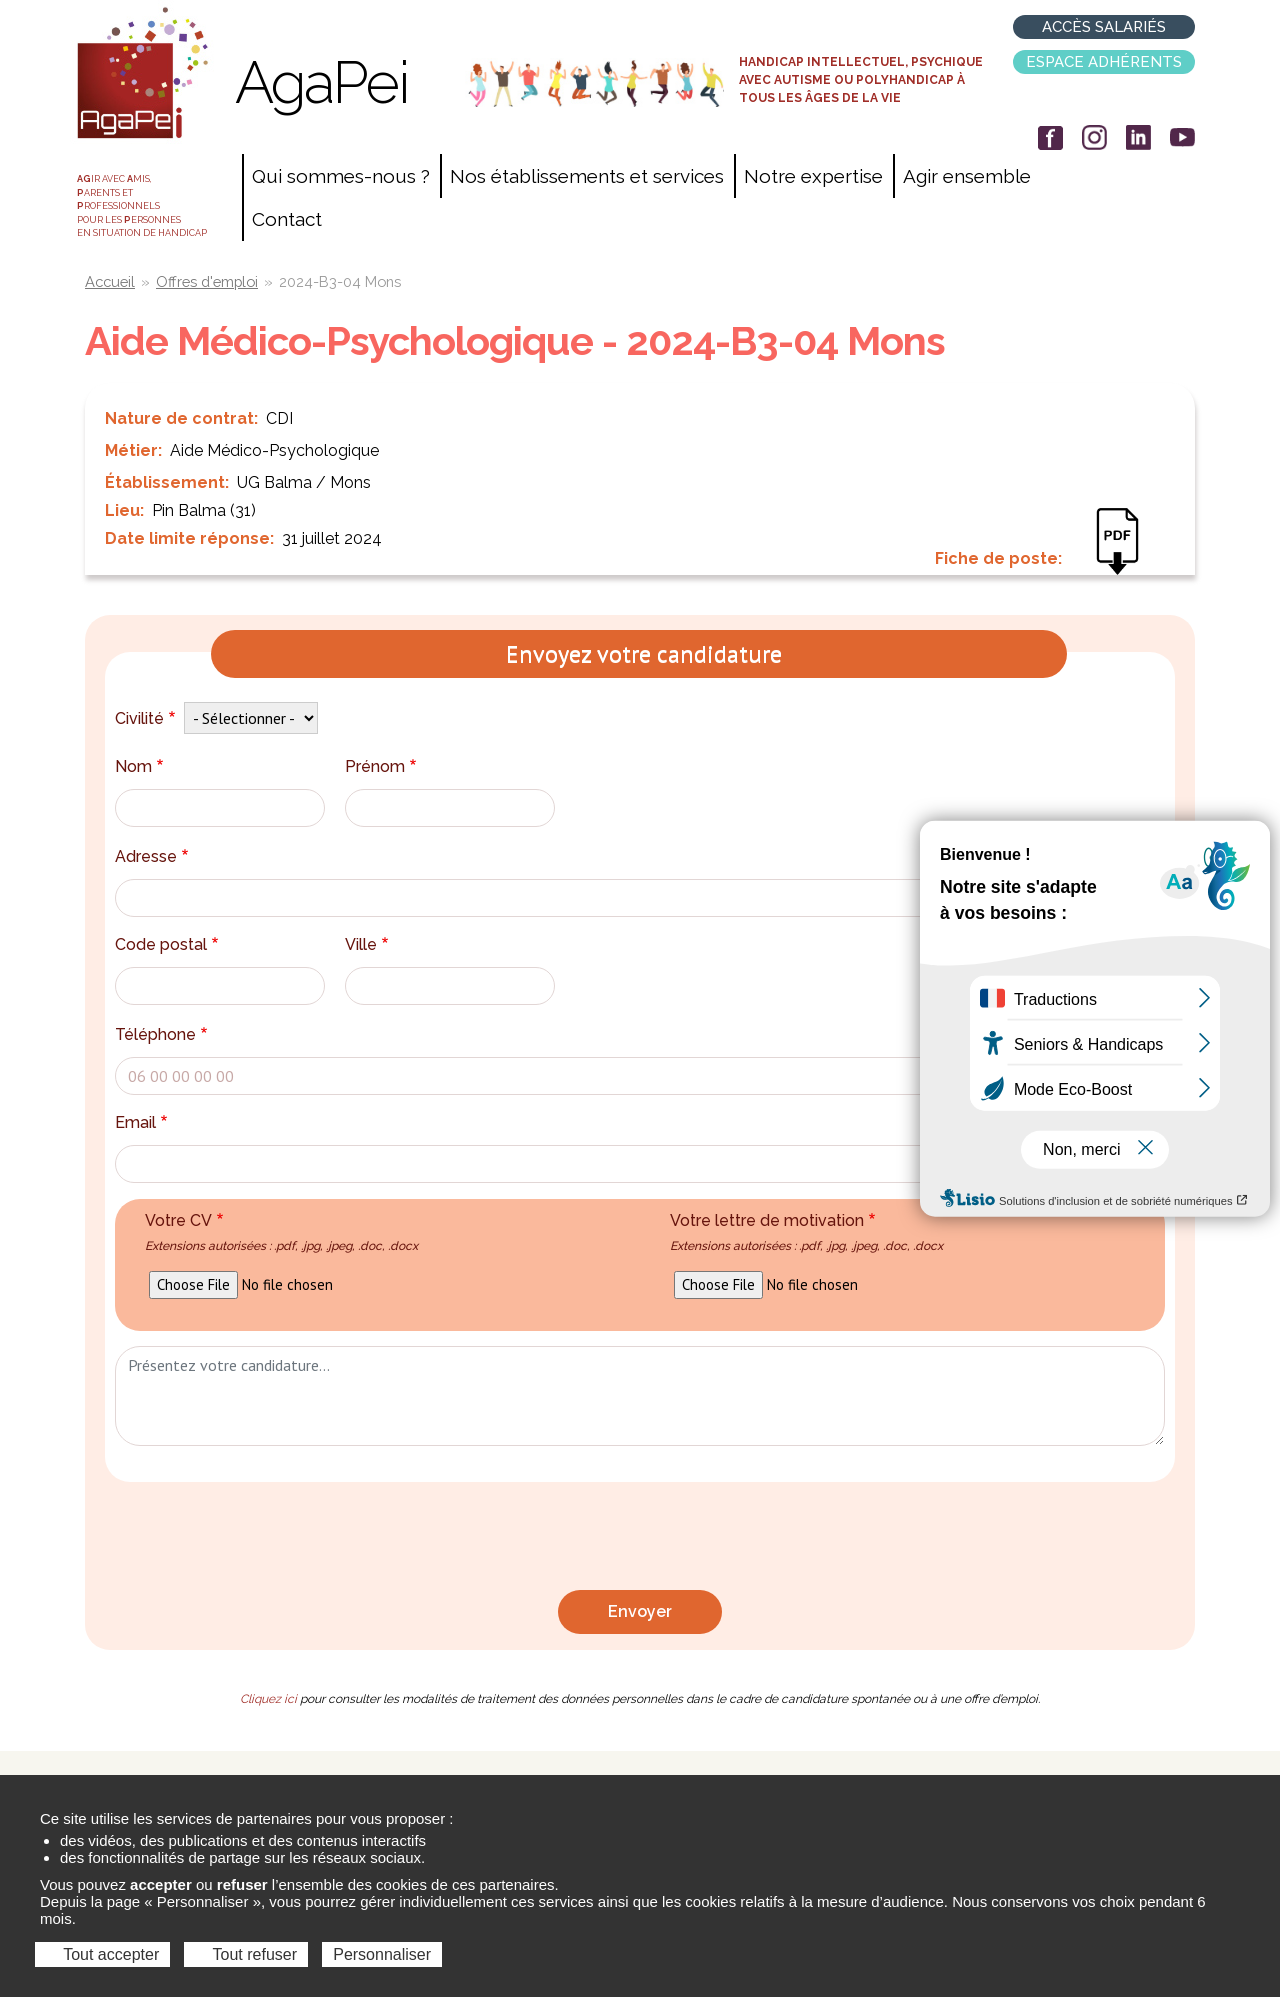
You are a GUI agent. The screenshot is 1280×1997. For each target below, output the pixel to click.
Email (143, 1122)
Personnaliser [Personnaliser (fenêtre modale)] (382, 1954)
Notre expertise (813, 176)
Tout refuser (246, 1954)
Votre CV (281, 1232)
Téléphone (163, 1034)
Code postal (169, 944)
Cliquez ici (268, 1699)
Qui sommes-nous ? (341, 176)
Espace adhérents (1104, 62)
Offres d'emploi (207, 281)
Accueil (110, 281)
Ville (369, 944)
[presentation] (640, 1541)
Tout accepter (102, 1954)
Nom (141, 766)
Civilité (147, 718)
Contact (287, 219)
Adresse (154, 856)
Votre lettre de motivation (806, 1232)
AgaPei (321, 82)
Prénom (383, 766)
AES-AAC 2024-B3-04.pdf (1127, 555)
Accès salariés (1104, 27)
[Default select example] (251, 718)
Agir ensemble (967, 176)
